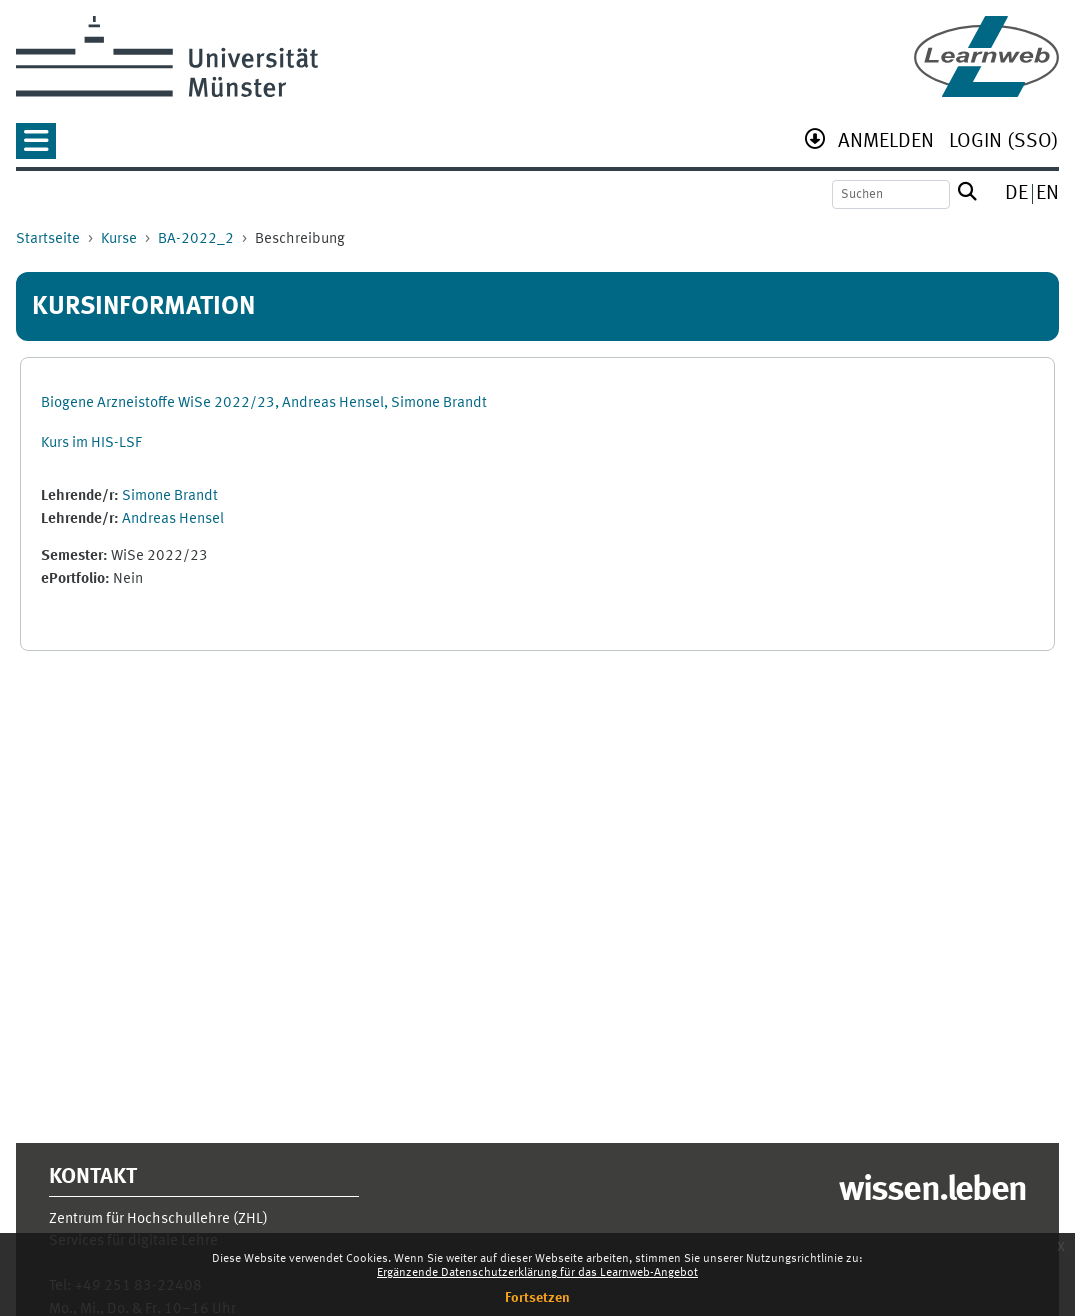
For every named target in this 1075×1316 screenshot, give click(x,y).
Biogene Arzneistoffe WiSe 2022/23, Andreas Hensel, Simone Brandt (264, 403)
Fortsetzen (537, 1298)
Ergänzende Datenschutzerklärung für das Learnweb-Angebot (537, 1273)
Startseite (48, 239)
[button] (36, 147)
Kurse (119, 239)
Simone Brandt (170, 496)
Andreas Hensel (173, 519)
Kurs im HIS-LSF (91, 443)
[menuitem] (886, 143)
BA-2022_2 (196, 239)
